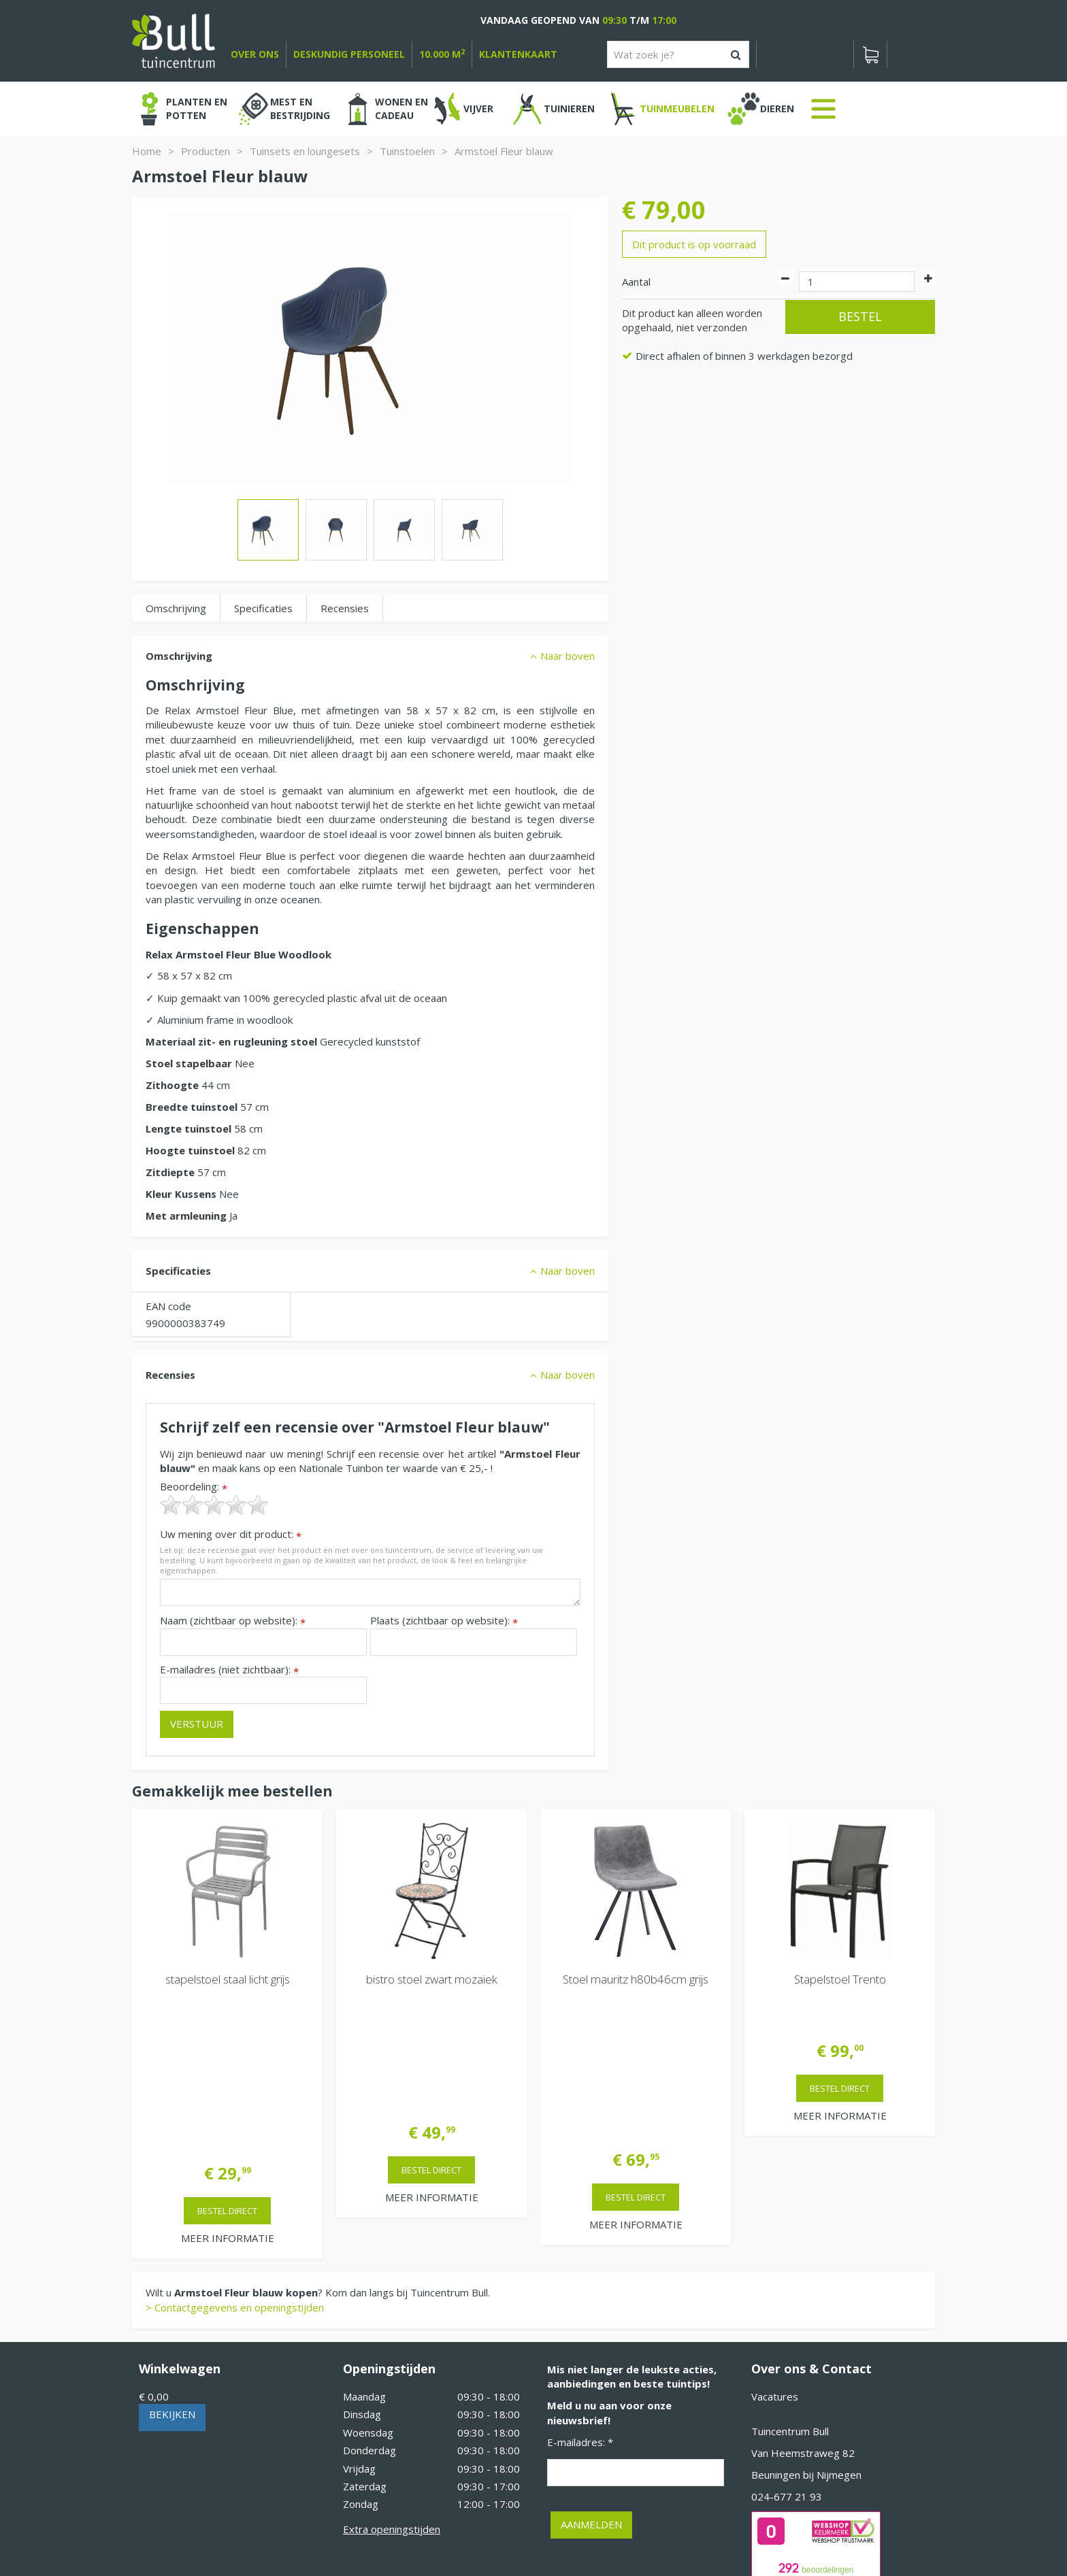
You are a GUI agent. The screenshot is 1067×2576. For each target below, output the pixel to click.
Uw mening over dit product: (230, 1534)
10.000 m (442, 54)
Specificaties (263, 608)
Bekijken (172, 2251)
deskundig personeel (349, 54)
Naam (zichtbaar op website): (233, 1620)
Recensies (345, 608)
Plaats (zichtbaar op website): (444, 1620)
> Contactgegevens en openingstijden (235, 2144)
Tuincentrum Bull (790, 2268)
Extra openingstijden (391, 2366)
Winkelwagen (179, 2205)
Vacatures (774, 2233)
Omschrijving (176, 608)
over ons (255, 54)
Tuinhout (417, 2528)
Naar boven (567, 656)
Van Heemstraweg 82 (803, 2289)
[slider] (214, 1505)
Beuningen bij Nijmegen (806, 2311)
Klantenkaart (518, 54)
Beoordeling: (193, 1486)
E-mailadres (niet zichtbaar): (229, 1669)
